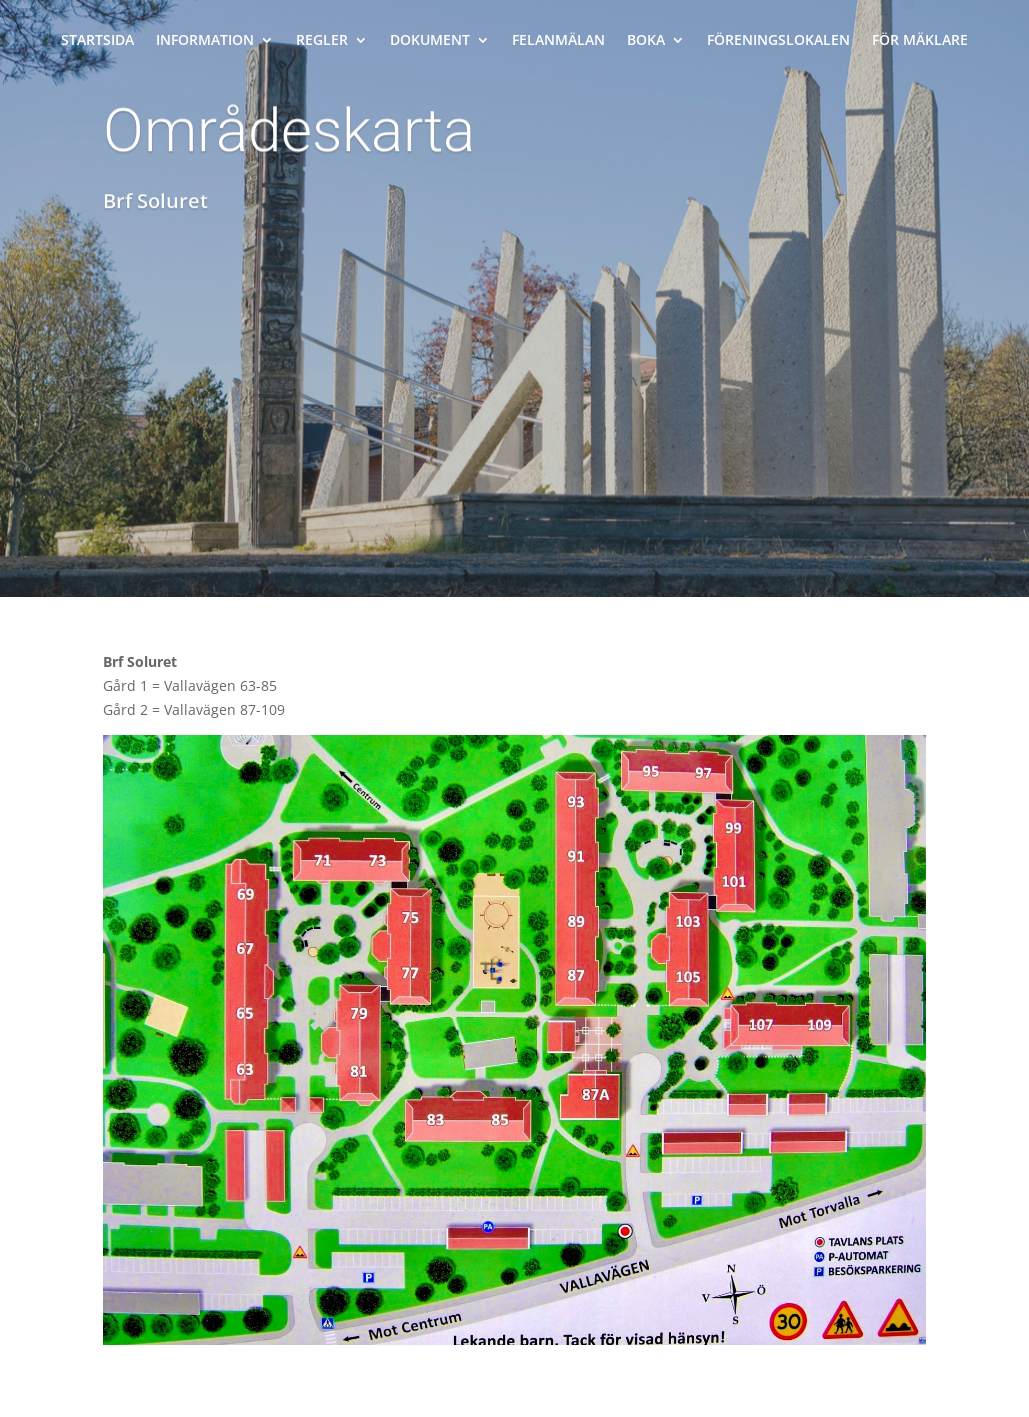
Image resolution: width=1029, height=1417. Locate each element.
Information (205, 41)
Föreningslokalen (778, 41)
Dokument (430, 41)
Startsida (97, 41)
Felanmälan (558, 41)
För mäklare (920, 41)
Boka (646, 41)
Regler (322, 41)
